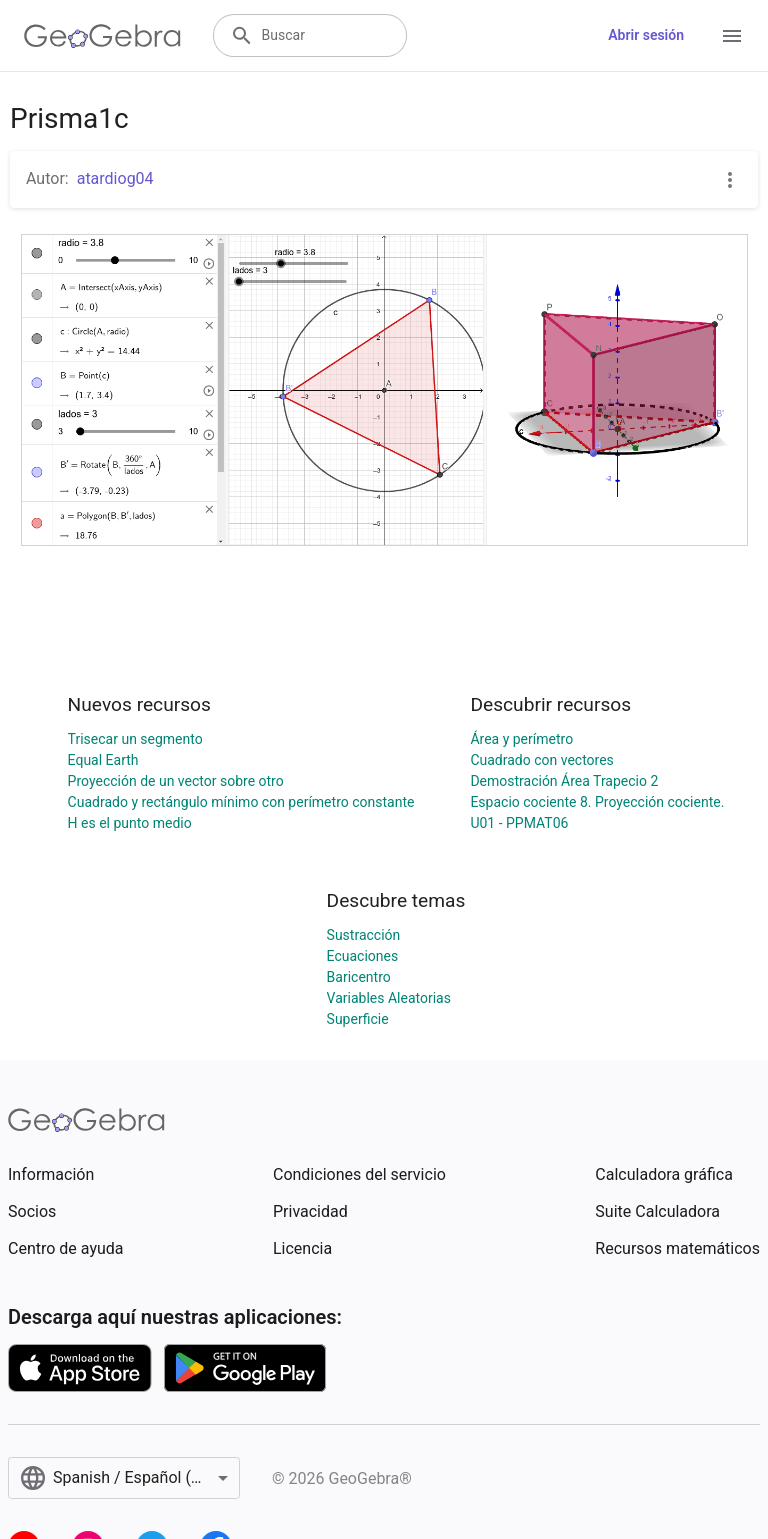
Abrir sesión (646, 35)
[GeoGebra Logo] (102, 36)
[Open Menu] (732, 36)
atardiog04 (115, 178)
